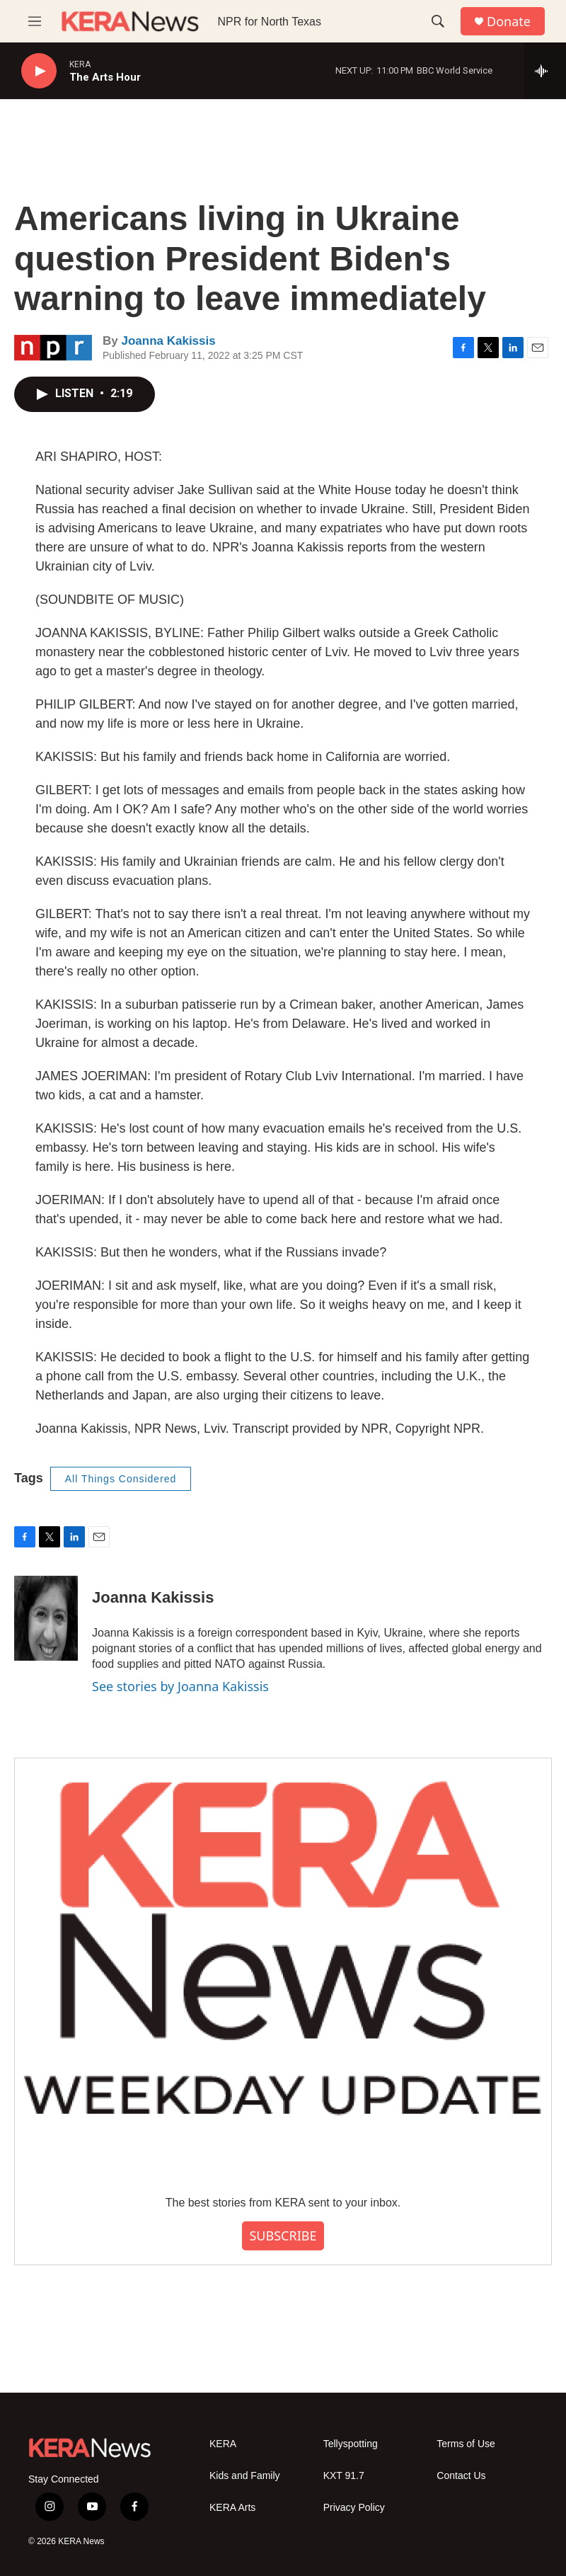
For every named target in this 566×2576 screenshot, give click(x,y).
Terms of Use (466, 2444)
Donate (509, 21)
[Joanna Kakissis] (46, 1618)
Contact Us (461, 2476)
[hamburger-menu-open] (34, 21)
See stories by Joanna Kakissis (180, 1686)
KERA (222, 2444)
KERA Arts (232, 2507)
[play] (39, 71)
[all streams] (545, 70)
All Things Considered (121, 1478)
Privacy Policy (354, 2507)
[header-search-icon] (437, 21)
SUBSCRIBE (282, 2235)
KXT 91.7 (343, 2476)
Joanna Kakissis (168, 341)
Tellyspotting (350, 2444)
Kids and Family (244, 2476)
